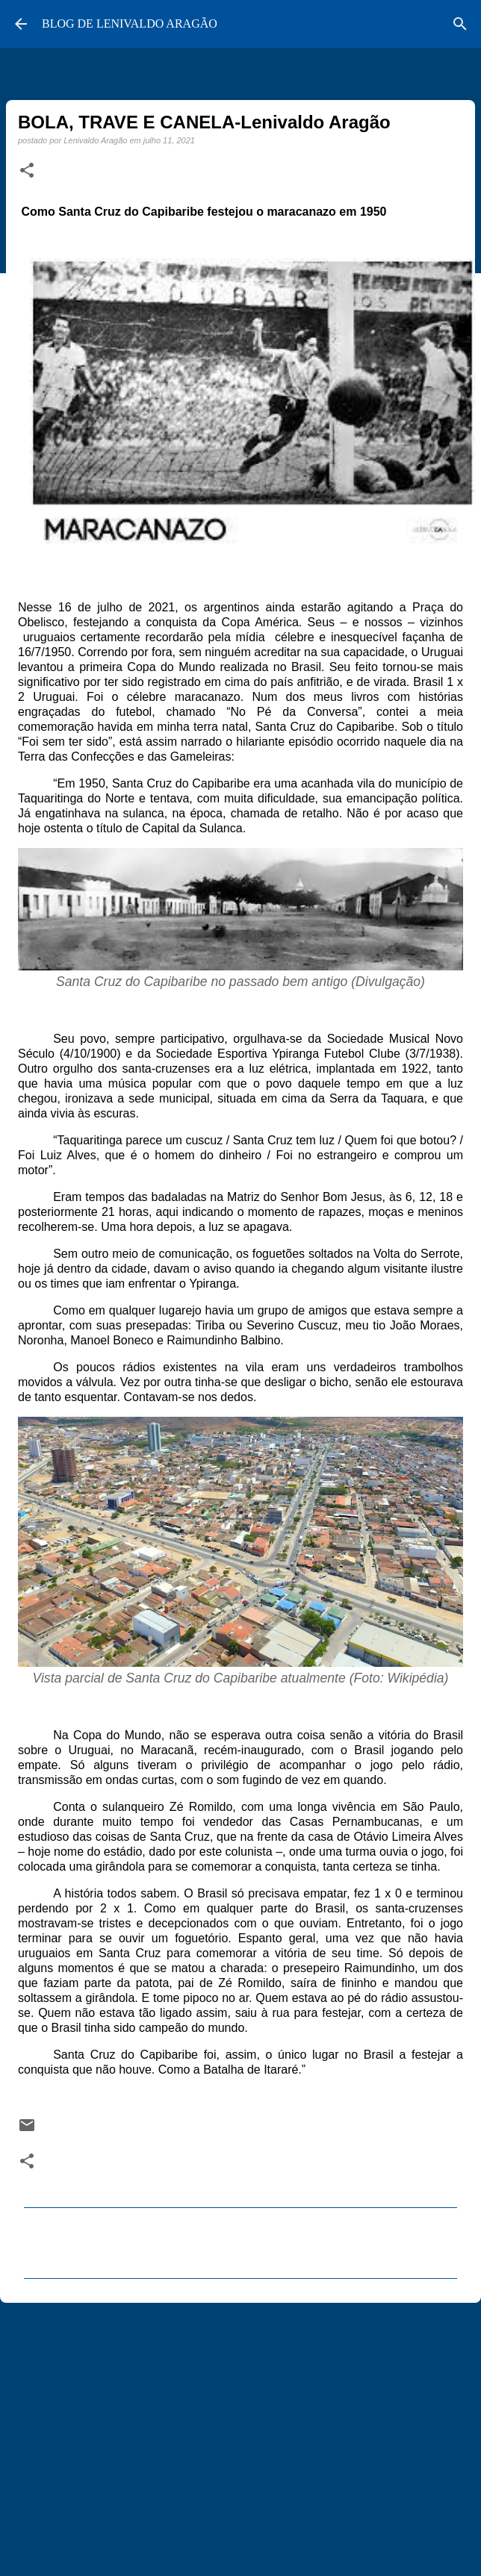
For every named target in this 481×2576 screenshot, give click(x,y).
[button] (27, 171)
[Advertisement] (237, 2429)
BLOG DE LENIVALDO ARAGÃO (129, 23)
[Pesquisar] (460, 24)
